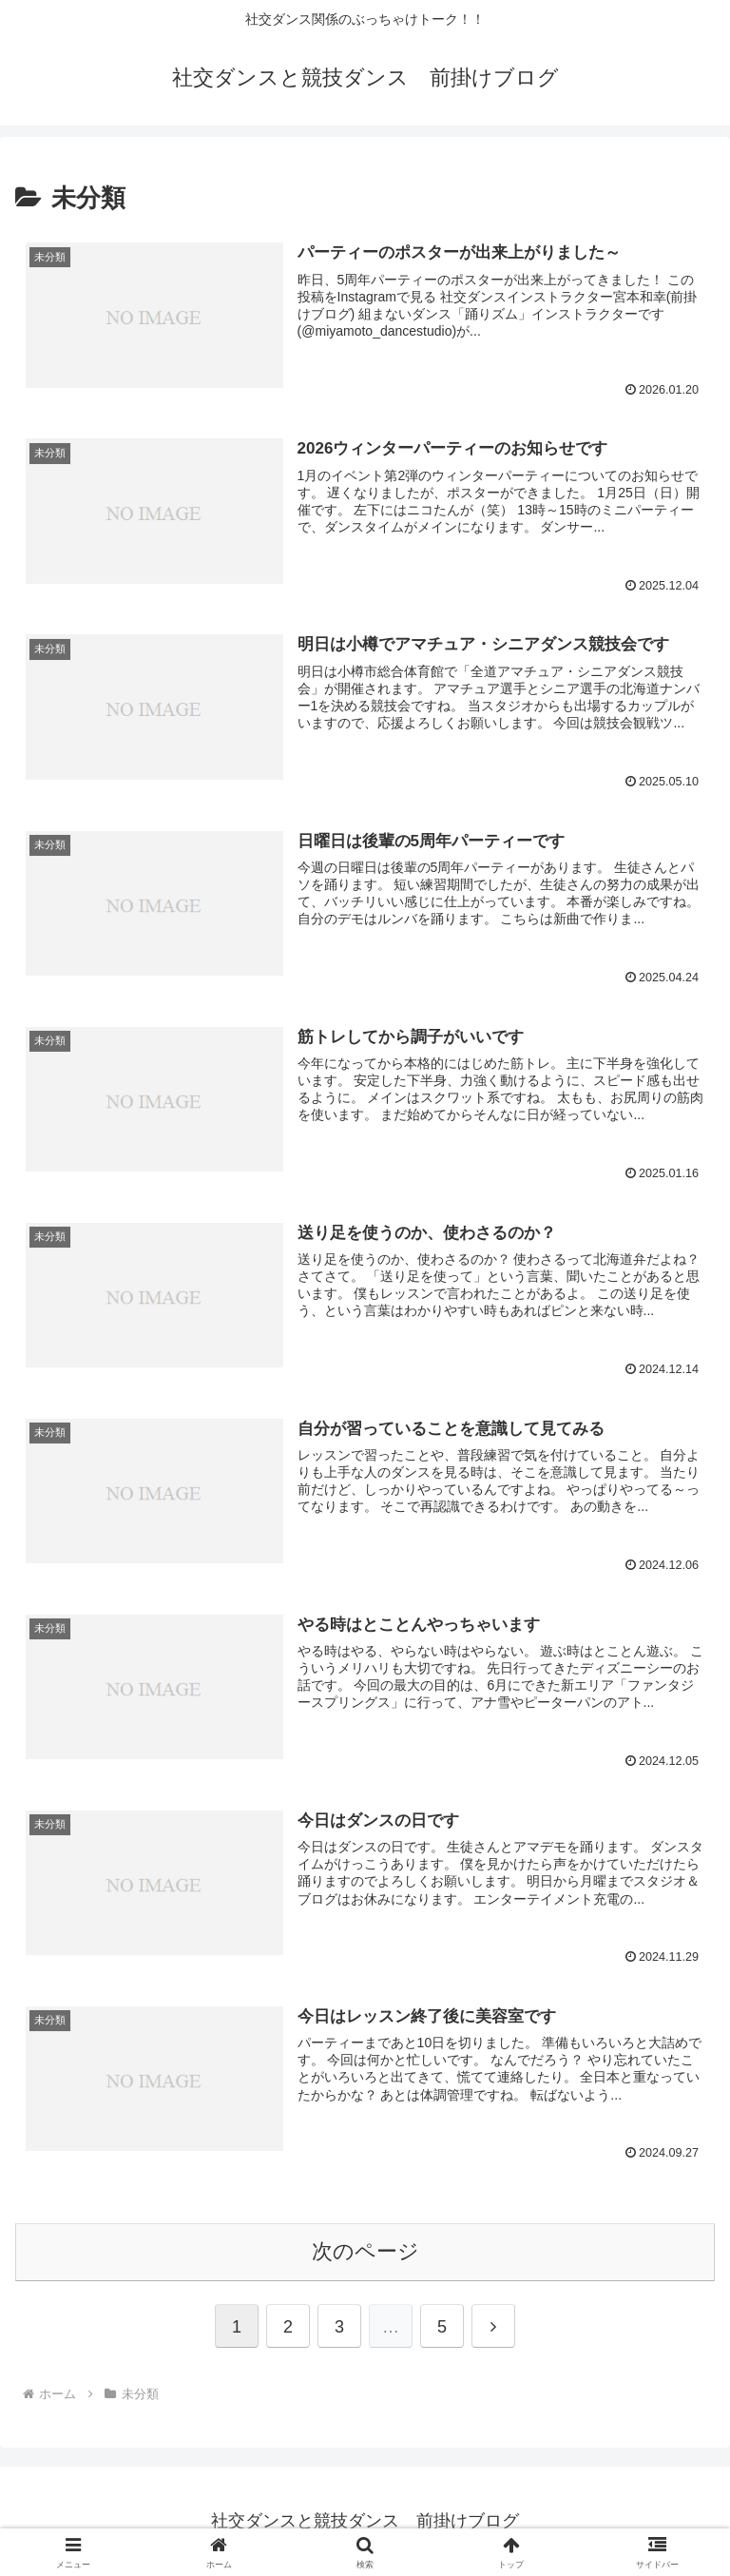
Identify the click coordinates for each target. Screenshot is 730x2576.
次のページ (365, 2251)
